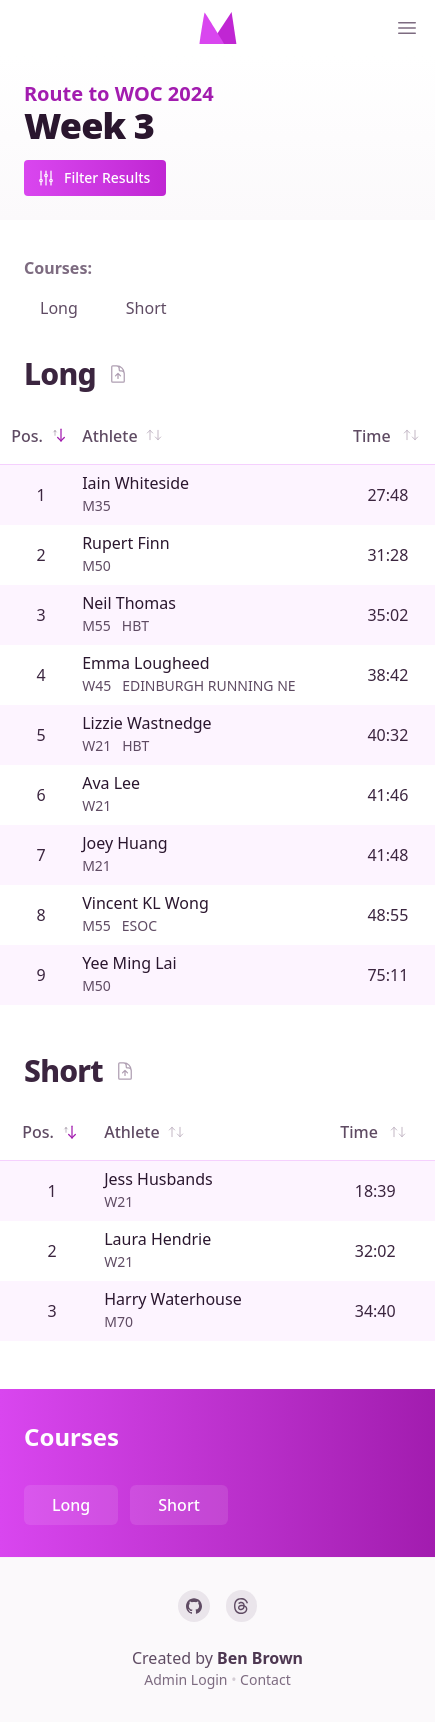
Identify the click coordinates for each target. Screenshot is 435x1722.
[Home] (218, 28)
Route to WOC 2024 (119, 93)
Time (388, 436)
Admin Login (187, 1679)
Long (59, 308)
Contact (265, 1679)
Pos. (41, 436)
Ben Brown (260, 1658)
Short (146, 308)
